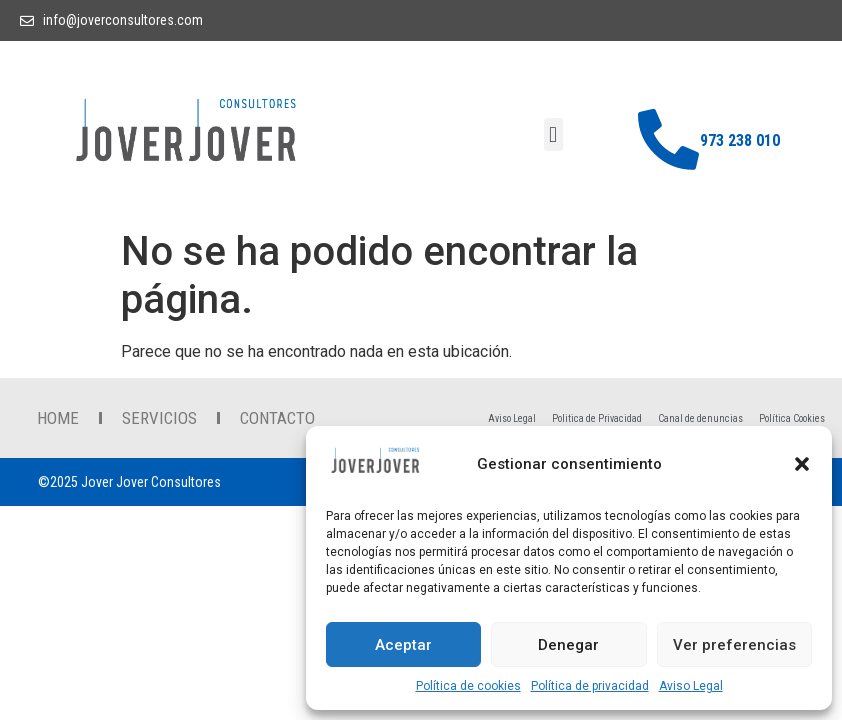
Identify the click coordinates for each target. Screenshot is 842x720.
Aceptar (403, 645)
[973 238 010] (668, 139)
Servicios (159, 418)
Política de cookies (468, 686)
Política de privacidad (590, 686)
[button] (802, 464)
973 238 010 (740, 140)
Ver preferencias (734, 645)
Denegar (568, 645)
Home (58, 418)
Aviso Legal (691, 686)
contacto (277, 418)
